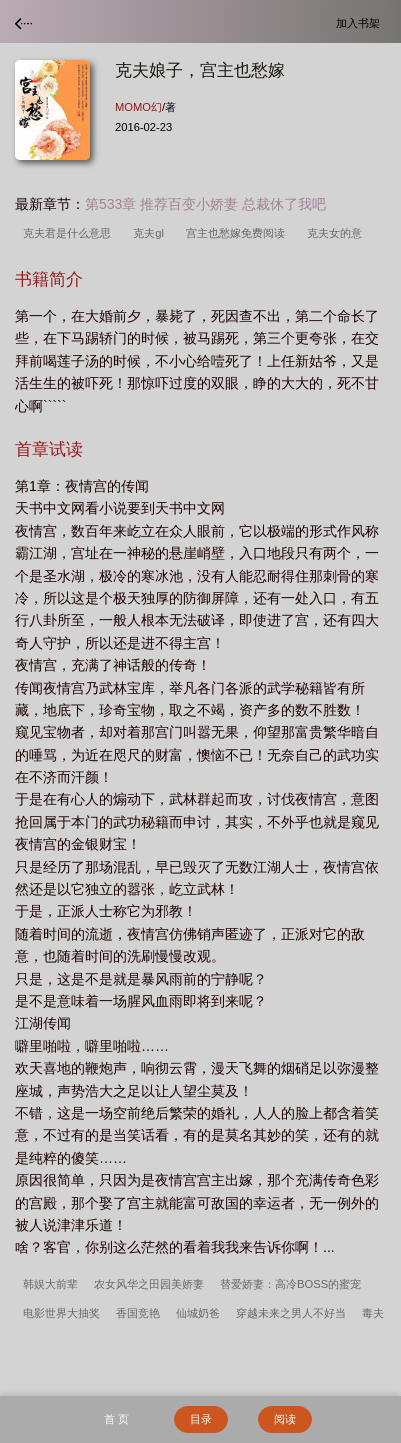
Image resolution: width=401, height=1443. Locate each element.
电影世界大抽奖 (61, 1313)
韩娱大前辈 (50, 1284)
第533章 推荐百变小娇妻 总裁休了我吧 (205, 204)
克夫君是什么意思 (70, 233)
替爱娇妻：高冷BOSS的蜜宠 (290, 1284)
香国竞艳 (138, 1313)
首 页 (116, 1419)
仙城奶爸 (198, 1313)
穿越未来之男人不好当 (291, 1313)
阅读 (285, 1419)
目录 (201, 1419)
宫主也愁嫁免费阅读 (238, 233)
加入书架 (361, 22)
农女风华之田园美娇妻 (149, 1284)
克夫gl (151, 233)
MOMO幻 (138, 107)
